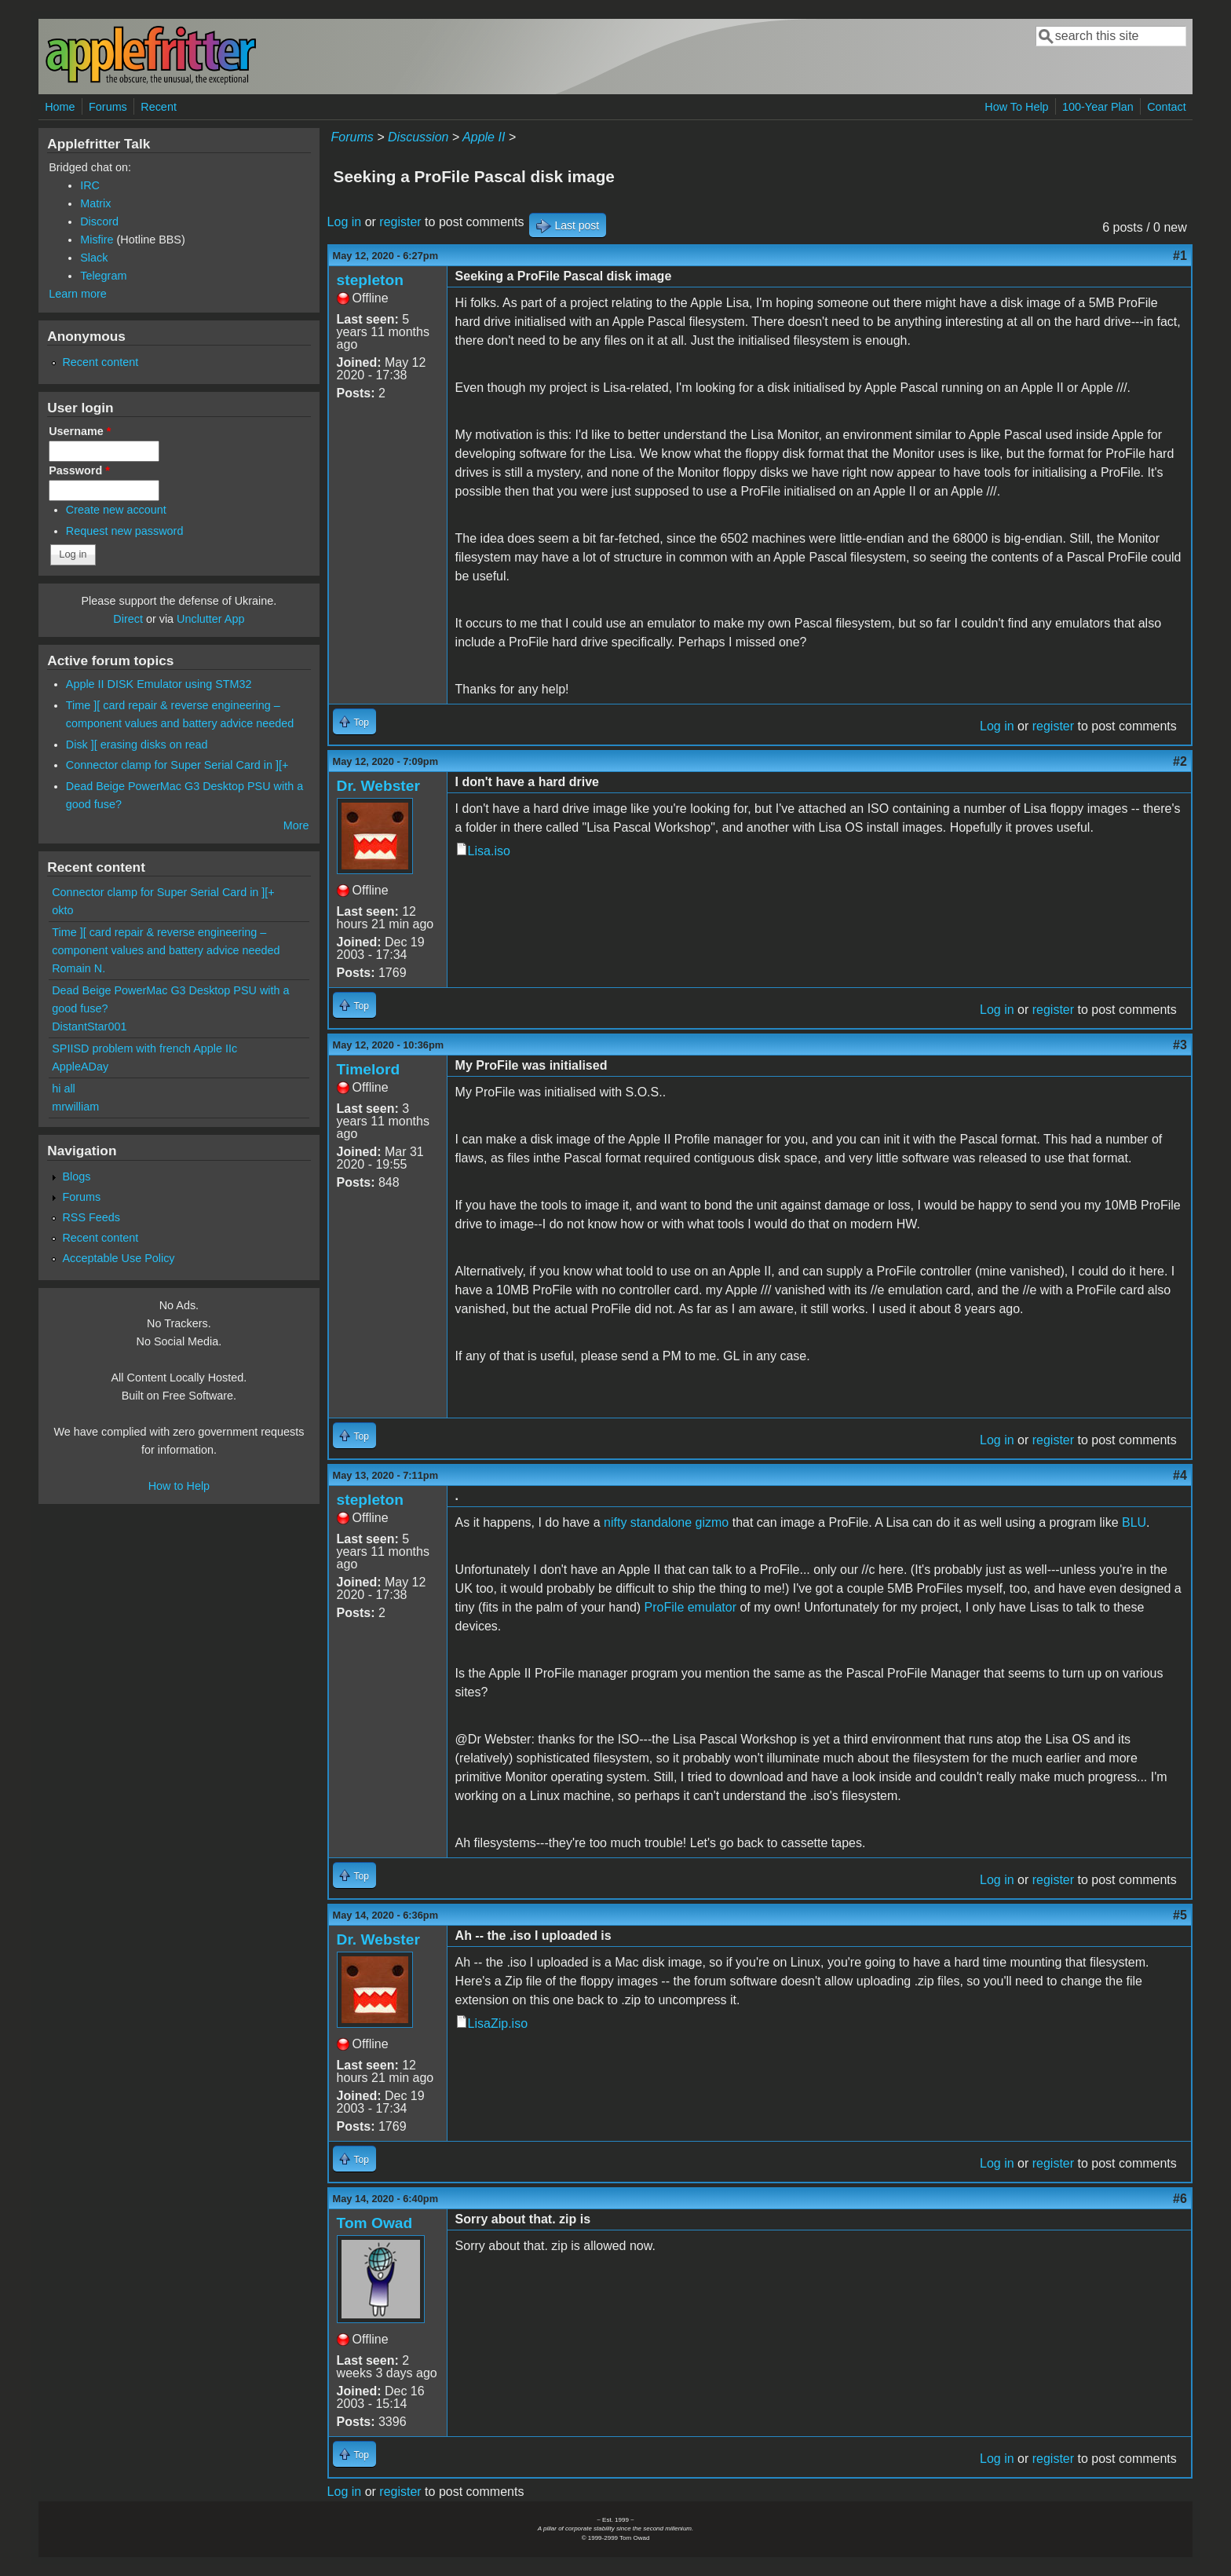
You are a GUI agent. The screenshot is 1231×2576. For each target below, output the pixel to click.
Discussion (418, 137)
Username (80, 431)
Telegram (103, 275)
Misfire (96, 239)
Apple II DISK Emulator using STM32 (159, 684)
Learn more (78, 293)
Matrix (95, 203)
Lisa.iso (489, 851)
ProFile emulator (690, 1607)
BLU (1134, 1522)
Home (60, 107)
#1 (1180, 255)
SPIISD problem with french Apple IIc (144, 1048)
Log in (344, 222)
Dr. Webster (378, 786)
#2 (1180, 761)
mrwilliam (75, 1106)
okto (62, 910)
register (400, 222)
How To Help (1016, 107)
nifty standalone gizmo (666, 1522)
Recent (159, 107)
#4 (1180, 1475)
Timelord (368, 1069)
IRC (90, 185)
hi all (63, 1088)
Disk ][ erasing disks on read (137, 744)
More (296, 825)
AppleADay (80, 1066)
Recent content (100, 362)
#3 (1180, 1045)
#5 (1180, 1915)
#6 (1180, 2198)
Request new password (125, 531)
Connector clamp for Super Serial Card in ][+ (177, 765)
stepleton (370, 280)
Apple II (483, 137)
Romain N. (78, 968)
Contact (1166, 107)
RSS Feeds (91, 1217)
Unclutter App (210, 619)
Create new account (116, 509)
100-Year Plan (1098, 107)
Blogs (76, 1176)
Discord (99, 221)
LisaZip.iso (498, 2023)
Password (79, 470)
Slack (94, 257)
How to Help (179, 1486)
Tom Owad (375, 2223)
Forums (108, 107)
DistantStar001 (89, 1026)
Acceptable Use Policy (118, 1258)
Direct (128, 619)
